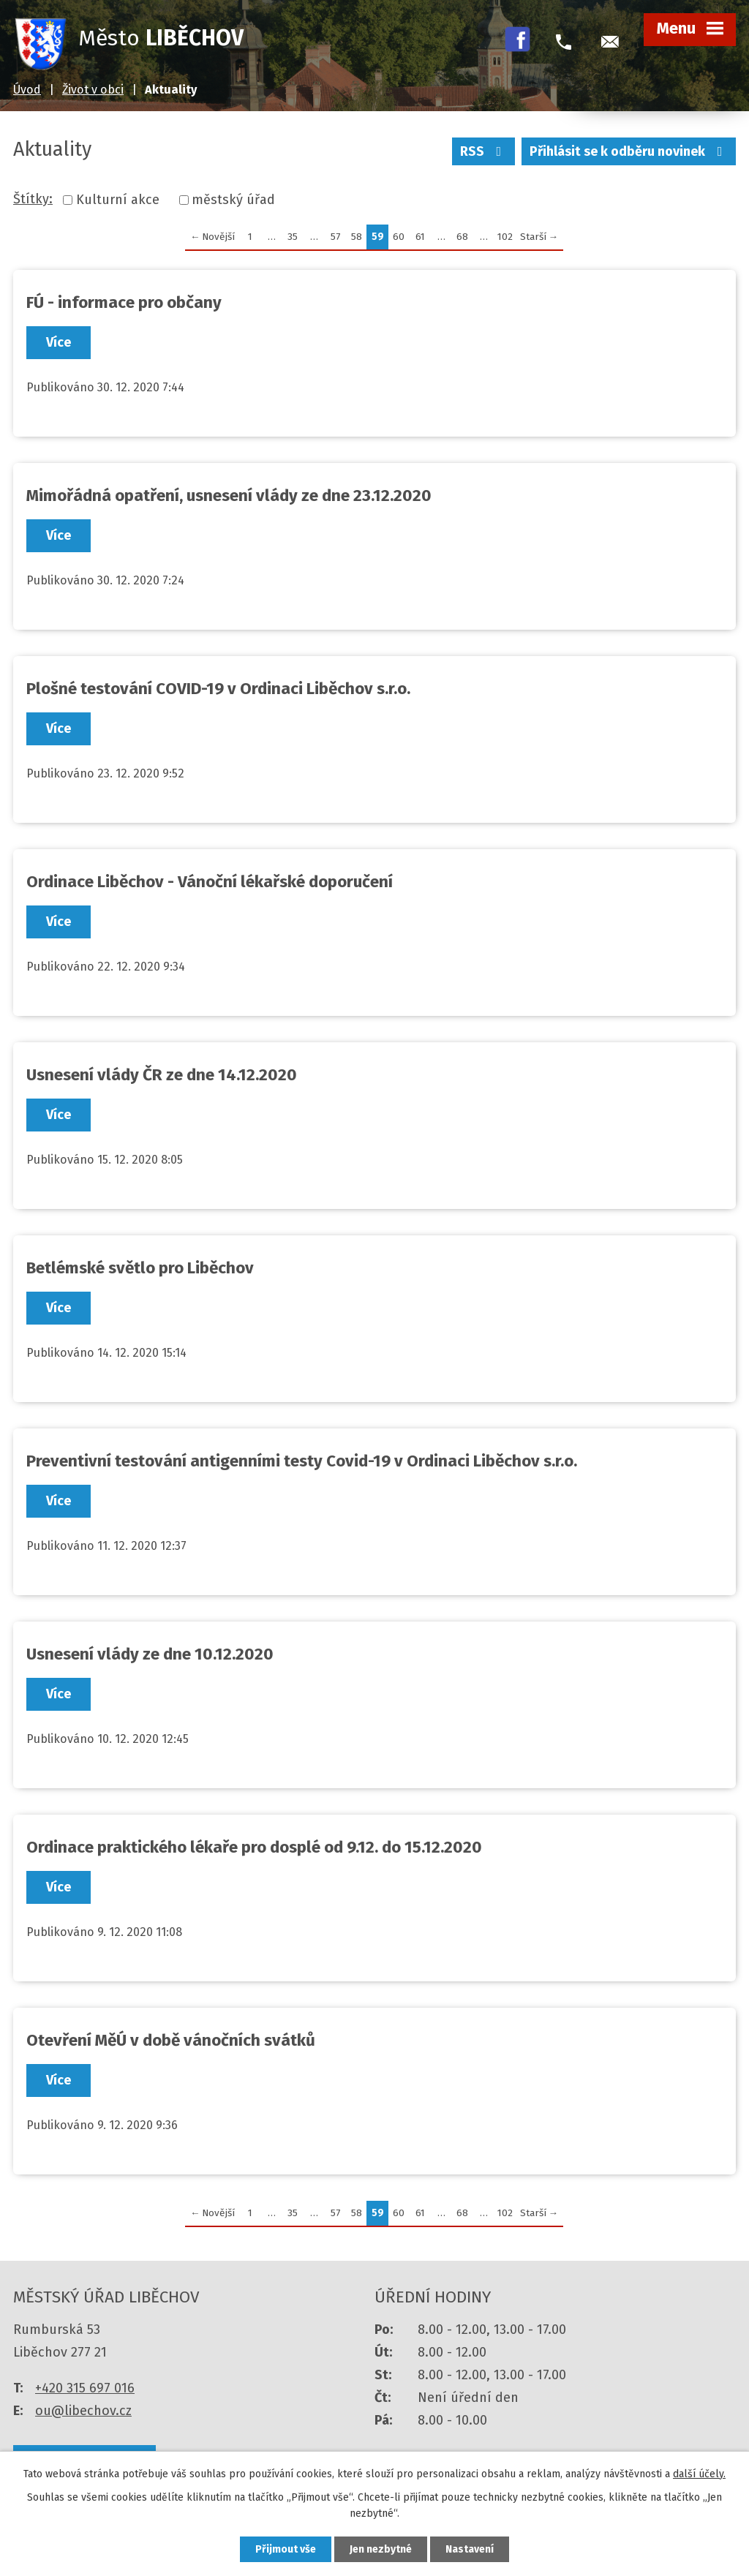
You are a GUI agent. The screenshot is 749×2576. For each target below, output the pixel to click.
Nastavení (469, 2549)
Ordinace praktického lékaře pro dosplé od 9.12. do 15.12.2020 (254, 1847)
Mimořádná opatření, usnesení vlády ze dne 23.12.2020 (229, 495)
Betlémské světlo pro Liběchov (140, 1268)
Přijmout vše (285, 2549)
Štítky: (33, 199)
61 (420, 236)
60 (398, 236)
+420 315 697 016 (85, 2388)
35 (292, 236)
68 (462, 236)
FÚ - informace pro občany (124, 302)
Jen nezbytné (381, 2549)
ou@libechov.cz (83, 2411)
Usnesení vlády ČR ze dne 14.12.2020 (161, 1075)
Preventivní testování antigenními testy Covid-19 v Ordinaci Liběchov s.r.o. (301, 1461)
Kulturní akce (117, 200)
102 (505, 236)
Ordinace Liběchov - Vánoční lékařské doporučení (209, 882)
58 (356, 236)
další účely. (699, 2474)
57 (335, 236)
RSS (484, 151)
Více (58, 342)
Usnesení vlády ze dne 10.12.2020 (150, 1654)
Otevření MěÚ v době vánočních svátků (170, 2040)
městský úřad (233, 200)
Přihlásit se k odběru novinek (629, 151)
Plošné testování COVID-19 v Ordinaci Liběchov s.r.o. (218, 688)
